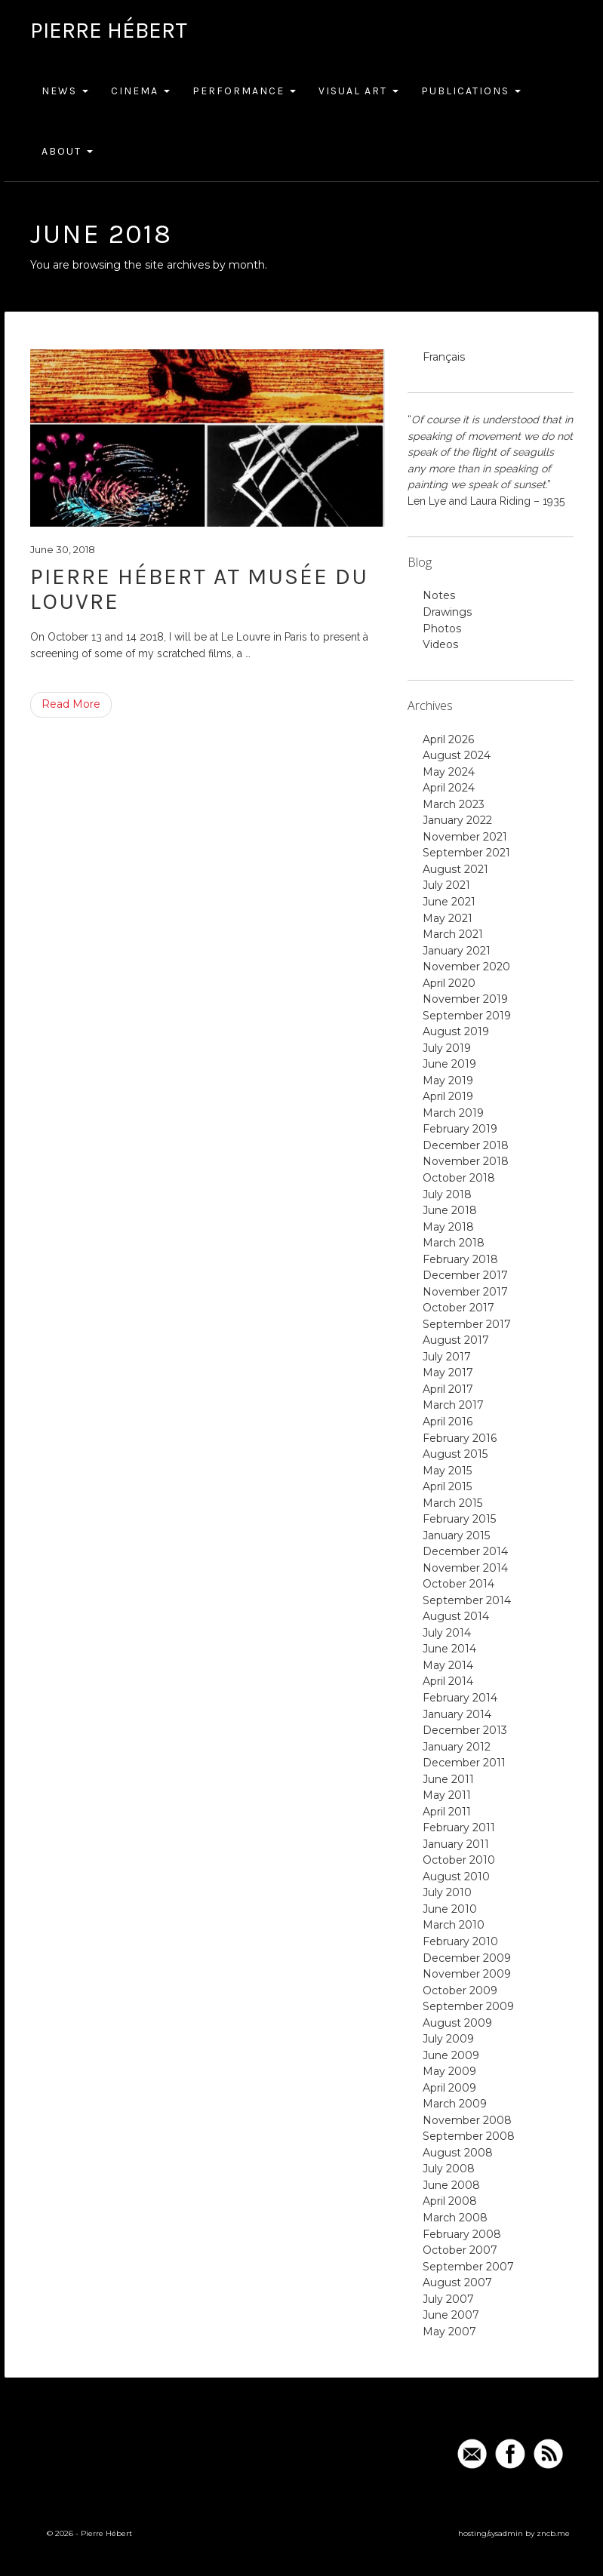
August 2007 (457, 2282)
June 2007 (451, 2315)
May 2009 (449, 2071)
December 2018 (466, 1145)
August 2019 (456, 1031)
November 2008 (467, 2120)
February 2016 (460, 1438)
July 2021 (446, 885)
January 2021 (457, 951)
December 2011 (464, 1762)
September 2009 (468, 2006)
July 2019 (447, 1048)
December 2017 (465, 1275)
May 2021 (447, 918)
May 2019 (448, 1080)
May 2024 (449, 772)
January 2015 (456, 1535)
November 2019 (465, 999)
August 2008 (458, 2152)
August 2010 (456, 1876)
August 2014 (456, 1616)
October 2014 (458, 1584)
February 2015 (459, 1519)
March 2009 (455, 2103)
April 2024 (449, 788)
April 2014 (448, 1681)
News (65, 91)
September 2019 (467, 1015)
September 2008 (469, 2136)
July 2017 (447, 1356)
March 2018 (454, 1243)
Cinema (140, 91)
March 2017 (453, 1405)
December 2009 (467, 1958)
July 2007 (448, 2299)
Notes (439, 595)
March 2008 (455, 2217)
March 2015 (452, 1503)
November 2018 (466, 1161)
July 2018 (447, 1194)
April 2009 (449, 2088)
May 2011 (447, 1795)
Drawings (447, 612)
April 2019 (448, 1096)
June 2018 (450, 1210)
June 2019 (449, 1064)
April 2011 (447, 1811)
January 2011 (456, 1844)
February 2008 (462, 2234)
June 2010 (450, 1909)
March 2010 (454, 1925)
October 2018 (459, 1178)
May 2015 (447, 1470)
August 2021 (455, 869)
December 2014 (465, 1551)
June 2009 (451, 2055)
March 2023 (454, 804)
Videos (440, 644)
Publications (471, 91)
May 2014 (448, 1665)
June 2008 (451, 2185)
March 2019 (453, 1113)
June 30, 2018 (62, 549)
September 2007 (468, 2266)
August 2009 (457, 2023)
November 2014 (465, 1568)
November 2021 (465, 837)
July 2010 (447, 1892)
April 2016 (447, 1421)
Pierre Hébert (108, 30)
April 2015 (447, 1486)
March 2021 (453, 934)
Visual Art (358, 91)
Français (444, 357)
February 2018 (460, 1259)
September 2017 (467, 1324)
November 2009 (467, 1974)
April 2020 (449, 983)
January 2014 (457, 1714)
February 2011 (459, 1827)
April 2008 (450, 2201)
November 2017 (465, 1292)
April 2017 (448, 1389)
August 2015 (455, 1454)
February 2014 (460, 1698)
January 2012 (457, 1747)
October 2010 (459, 1860)
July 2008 (449, 2168)
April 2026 (448, 739)
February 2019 (460, 1129)
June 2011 (448, 1779)
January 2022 (457, 820)
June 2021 (449, 901)
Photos (442, 628)
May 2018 (448, 1227)
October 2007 (460, 2250)
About (67, 151)
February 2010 (460, 1941)
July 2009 (448, 2039)
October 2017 (458, 1307)
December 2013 (465, 1730)
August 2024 (457, 755)
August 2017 (456, 1340)
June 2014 (449, 1648)
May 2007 (449, 2331)
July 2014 (447, 1633)
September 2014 (467, 1600)
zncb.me (553, 2533)
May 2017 (448, 1372)
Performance (244, 91)
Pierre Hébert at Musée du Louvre (199, 589)
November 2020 (466, 966)
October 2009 (460, 1990)
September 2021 (466, 852)
